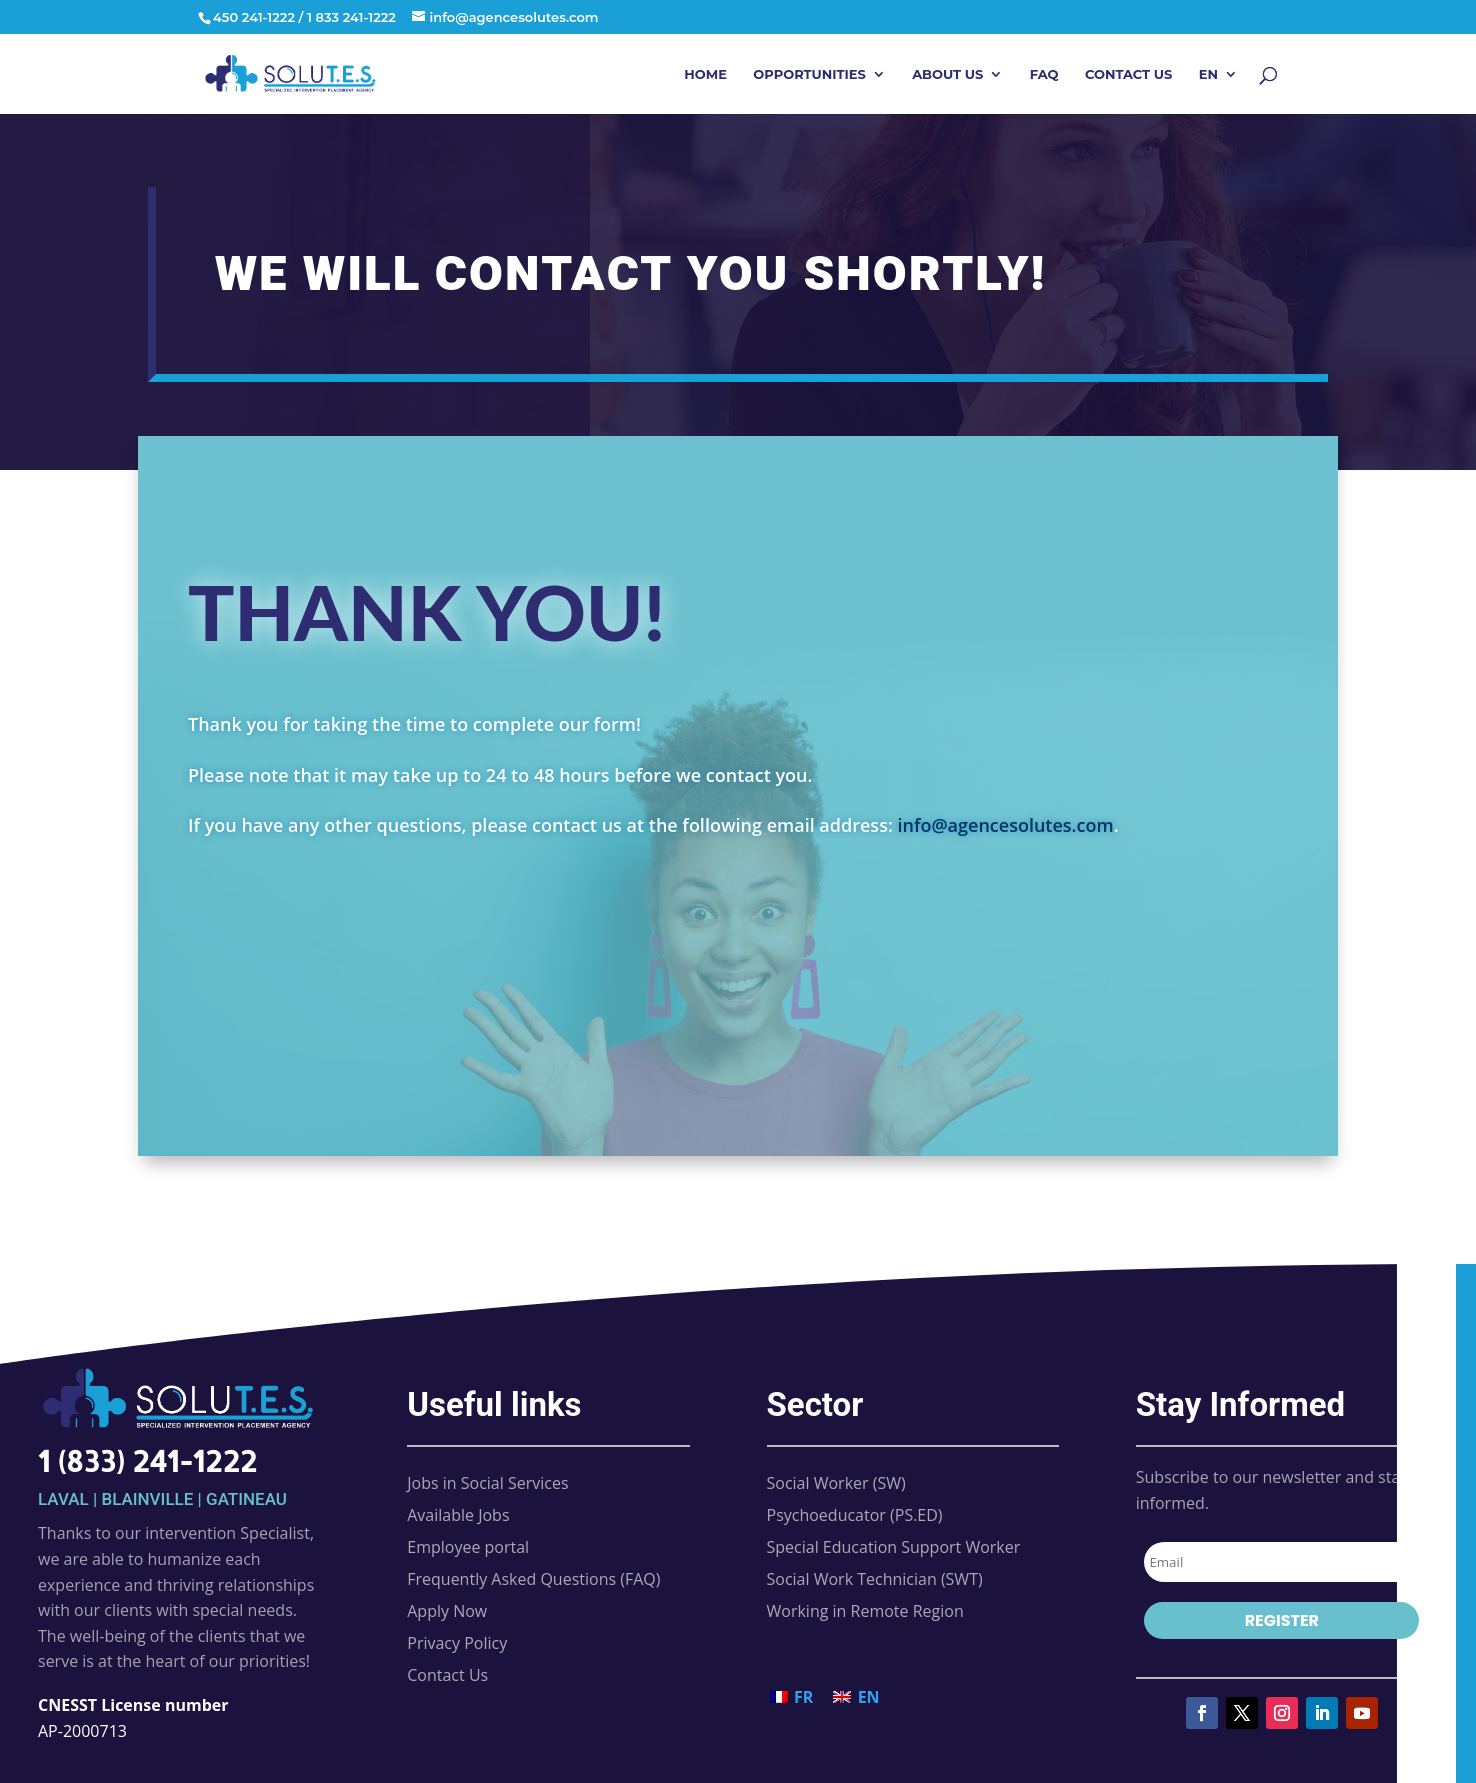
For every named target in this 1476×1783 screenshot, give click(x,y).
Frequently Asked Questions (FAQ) (533, 1579)
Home (705, 74)
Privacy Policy (457, 1643)
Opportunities (809, 74)
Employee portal (468, 1547)
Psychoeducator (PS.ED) (855, 1515)
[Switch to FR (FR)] (792, 1696)
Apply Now (447, 1611)
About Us (947, 74)
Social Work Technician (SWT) (875, 1579)
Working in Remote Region (865, 1611)
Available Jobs (458, 1515)
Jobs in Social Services (487, 1483)
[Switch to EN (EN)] (856, 1696)
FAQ (1044, 74)
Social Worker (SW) (836, 1483)
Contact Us (1128, 74)
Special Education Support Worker (894, 1547)
